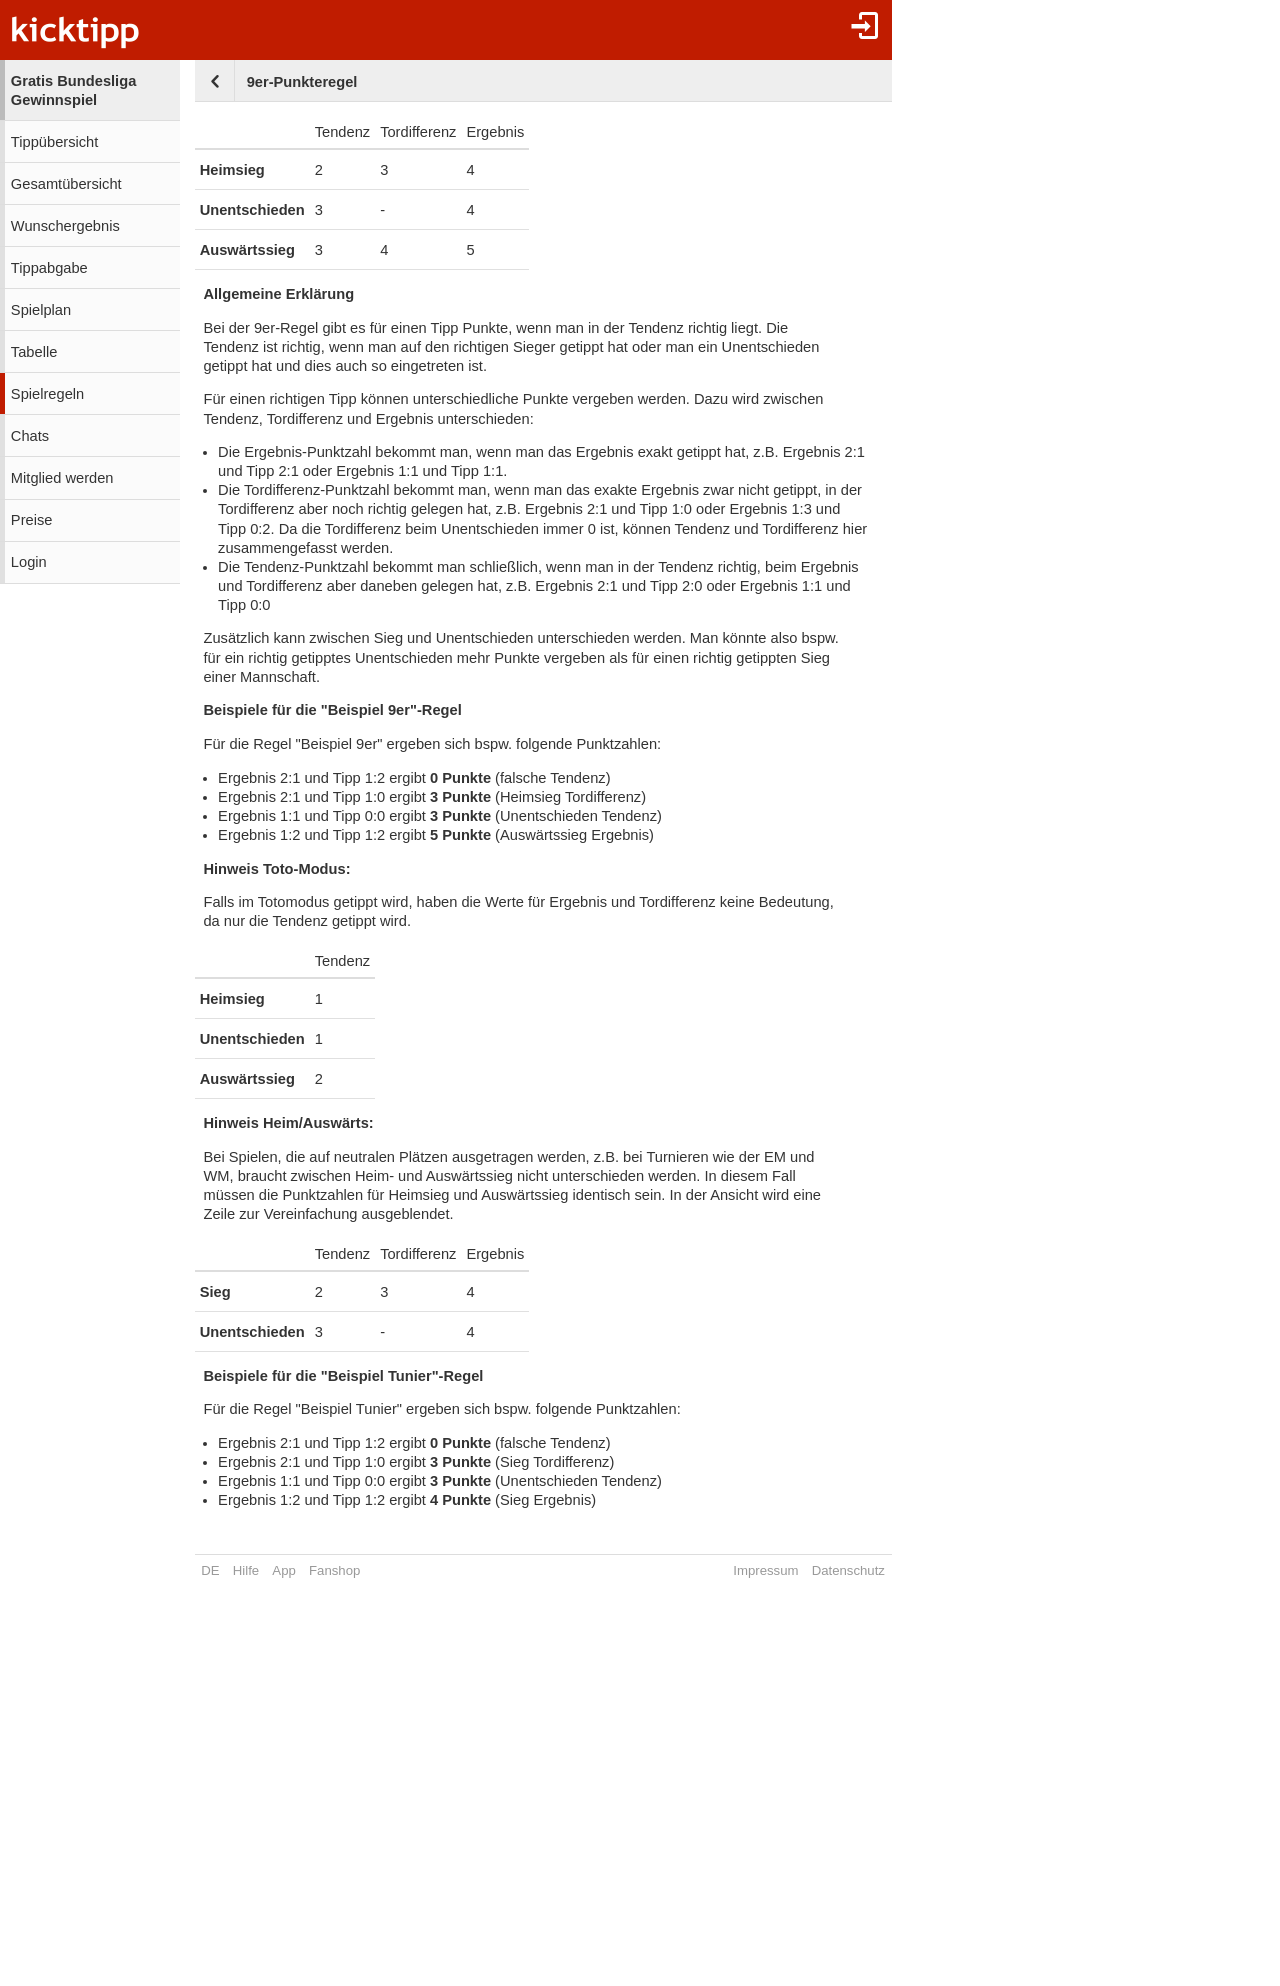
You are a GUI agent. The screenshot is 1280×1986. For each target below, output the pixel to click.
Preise (32, 520)
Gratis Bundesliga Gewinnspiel (73, 90)
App (283, 1570)
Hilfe (246, 1570)
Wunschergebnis (65, 226)
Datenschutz (848, 1570)
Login (29, 562)
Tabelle (34, 352)
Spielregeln (47, 394)
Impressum (765, 1570)
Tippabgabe (49, 268)
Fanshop (334, 1570)
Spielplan (41, 310)
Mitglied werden (62, 478)
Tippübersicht (54, 142)
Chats (30, 436)
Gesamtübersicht (66, 184)
